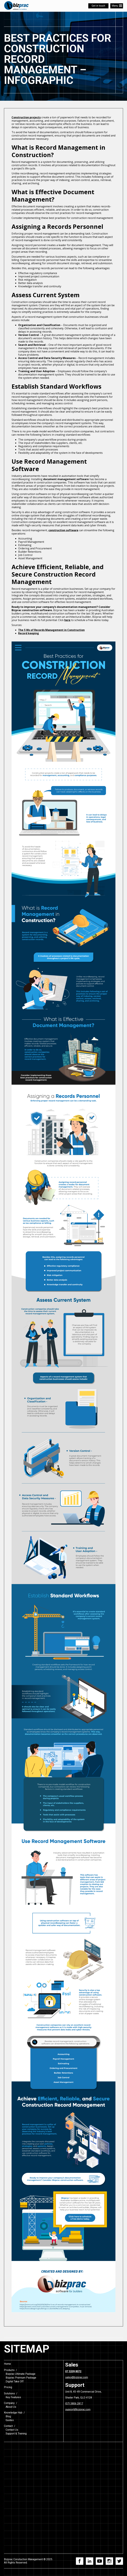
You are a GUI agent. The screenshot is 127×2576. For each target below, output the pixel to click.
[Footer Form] (63, 2498)
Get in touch (98, 5)
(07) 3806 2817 (74, 2403)
